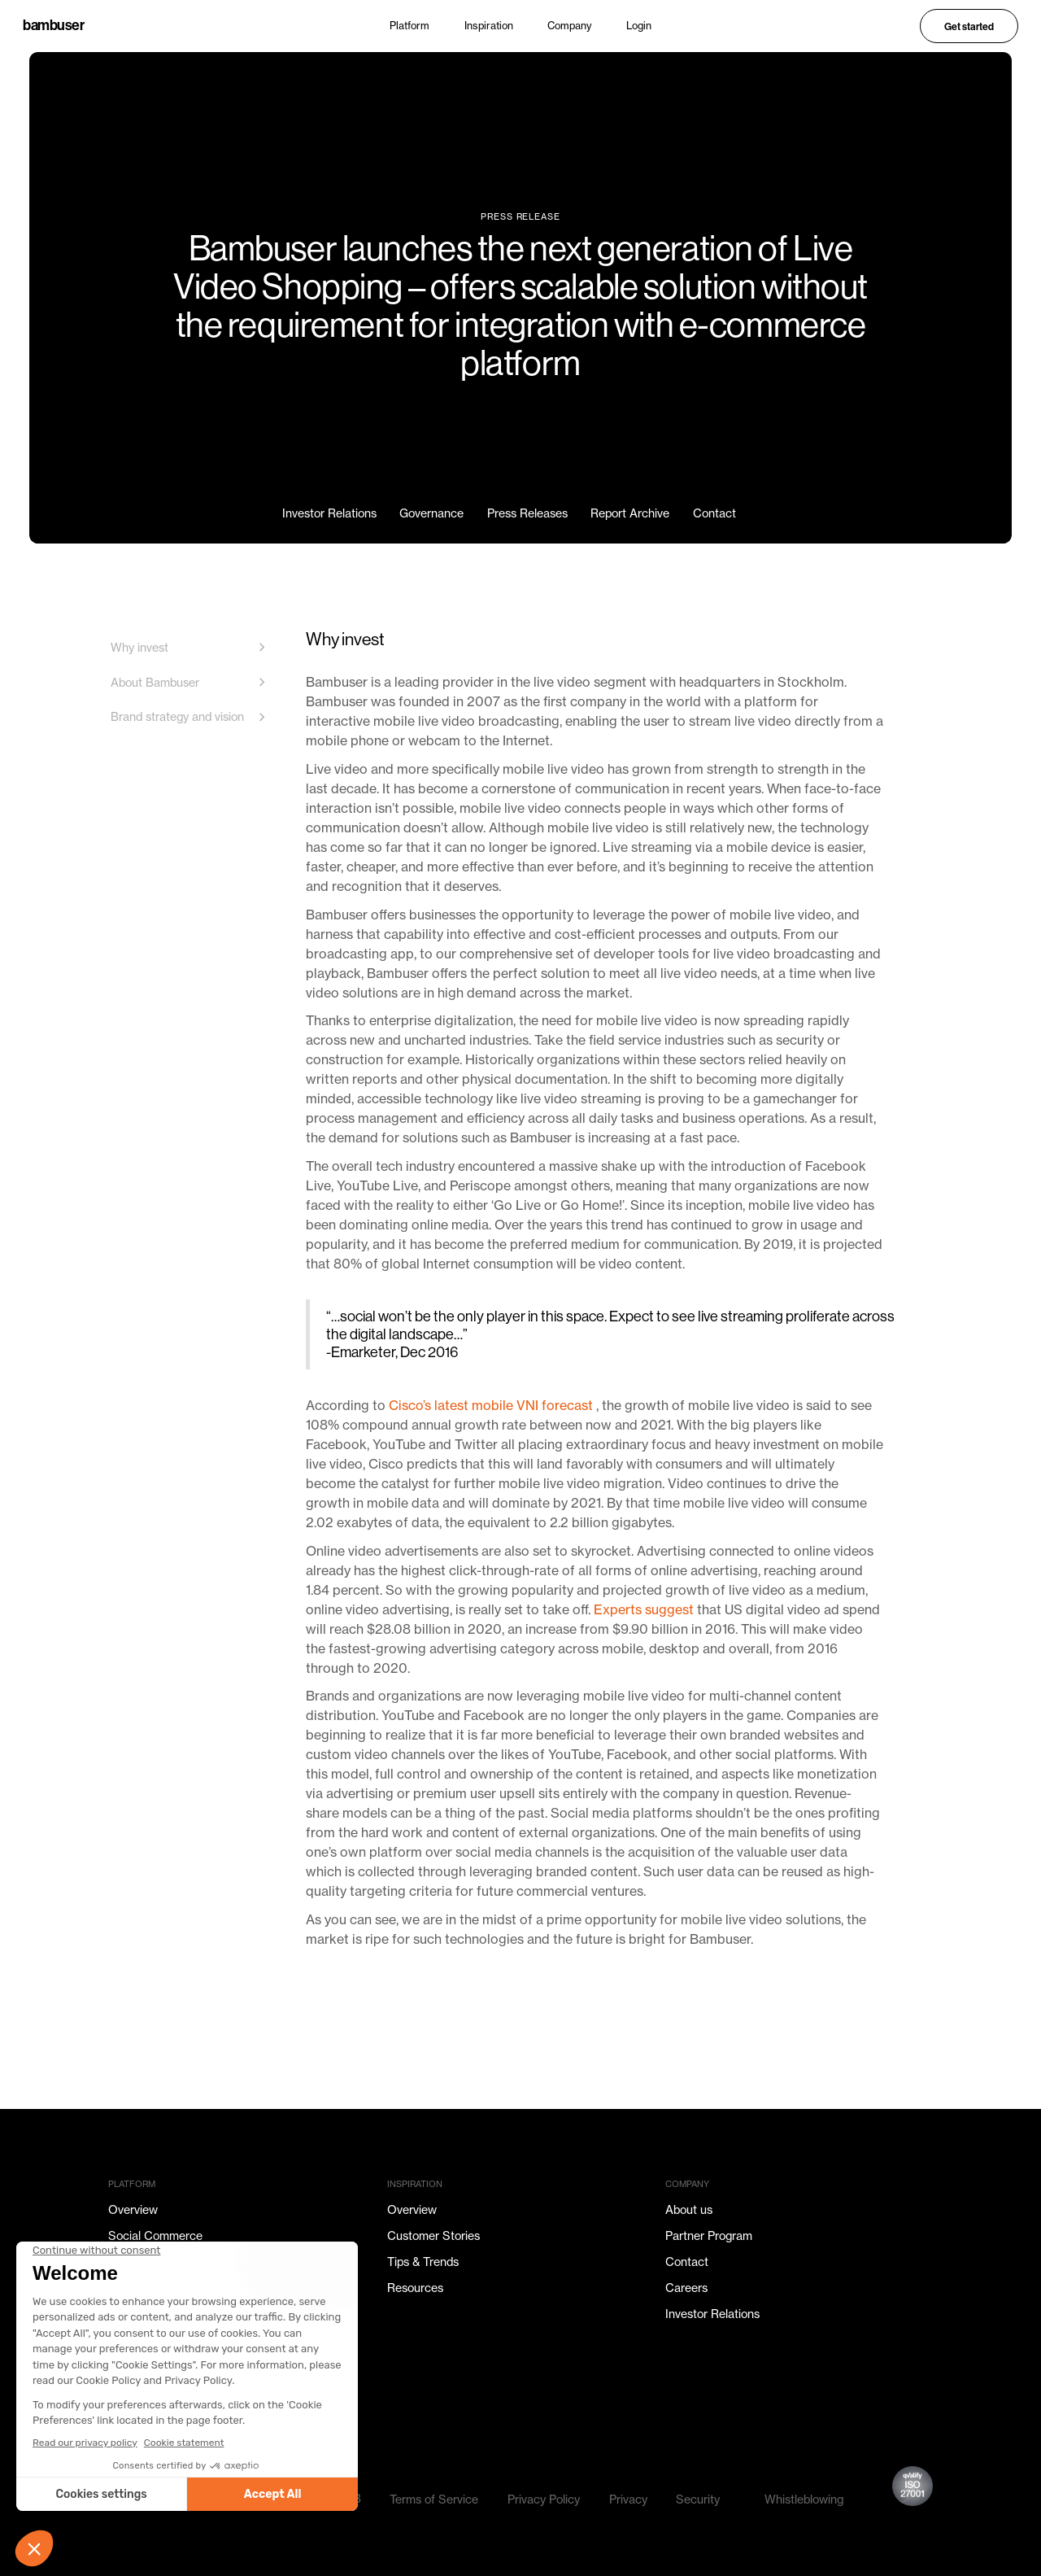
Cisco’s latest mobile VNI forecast (492, 1405)
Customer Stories (433, 2235)
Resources (415, 2287)
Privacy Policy (543, 2499)
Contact (686, 2261)
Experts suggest (645, 1609)
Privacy (628, 2499)
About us (688, 2209)
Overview (133, 2209)
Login (638, 26)
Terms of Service (434, 2499)
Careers (686, 2287)
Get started (969, 26)
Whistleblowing (803, 2499)
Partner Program (708, 2235)
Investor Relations (712, 2314)
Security (698, 2499)
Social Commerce (155, 2235)
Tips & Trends (423, 2261)
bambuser (53, 26)
